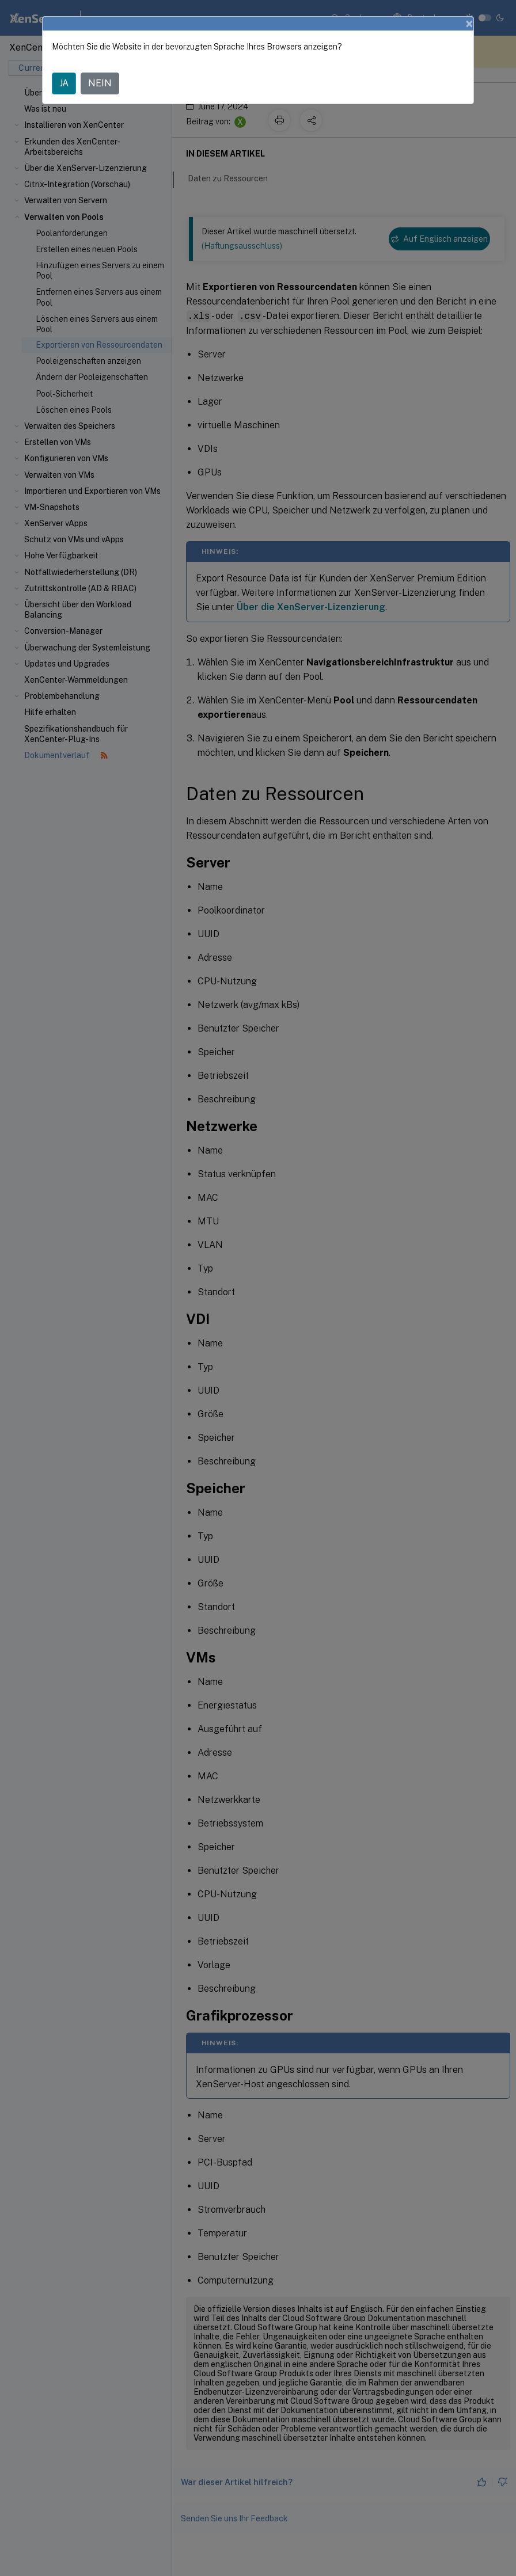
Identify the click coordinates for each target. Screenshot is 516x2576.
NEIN (100, 83)
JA (64, 83)
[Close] (469, 23)
